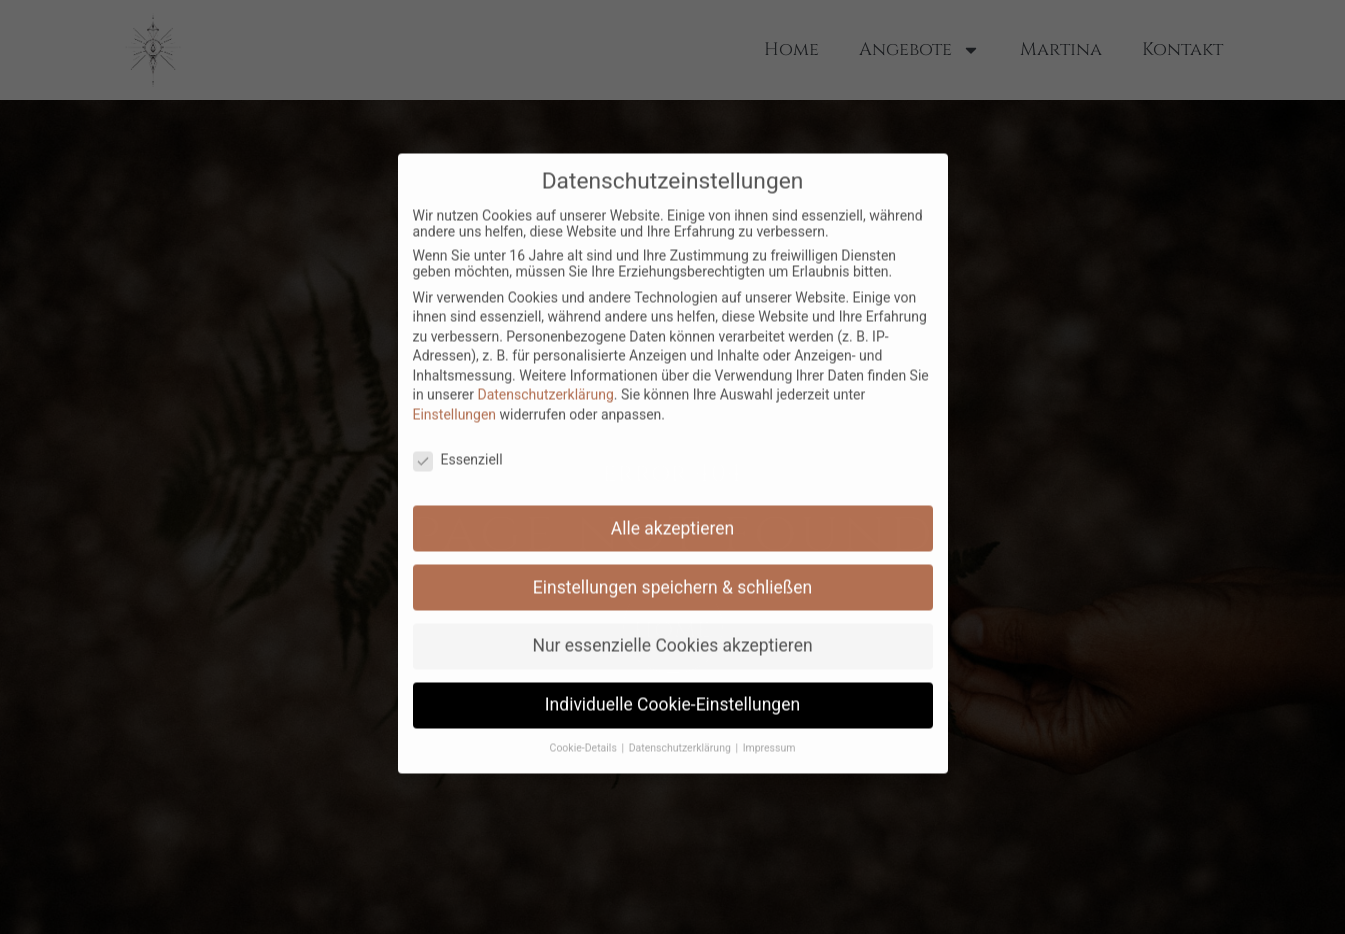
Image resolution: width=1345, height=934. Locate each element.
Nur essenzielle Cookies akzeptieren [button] (672, 628)
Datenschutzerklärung (545, 377)
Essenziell (458, 442)
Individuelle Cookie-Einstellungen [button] (672, 687)
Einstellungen (455, 397)
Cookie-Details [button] (585, 730)
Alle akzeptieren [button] (673, 510)
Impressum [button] (769, 730)
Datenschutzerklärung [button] (681, 730)
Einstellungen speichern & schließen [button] (672, 569)
